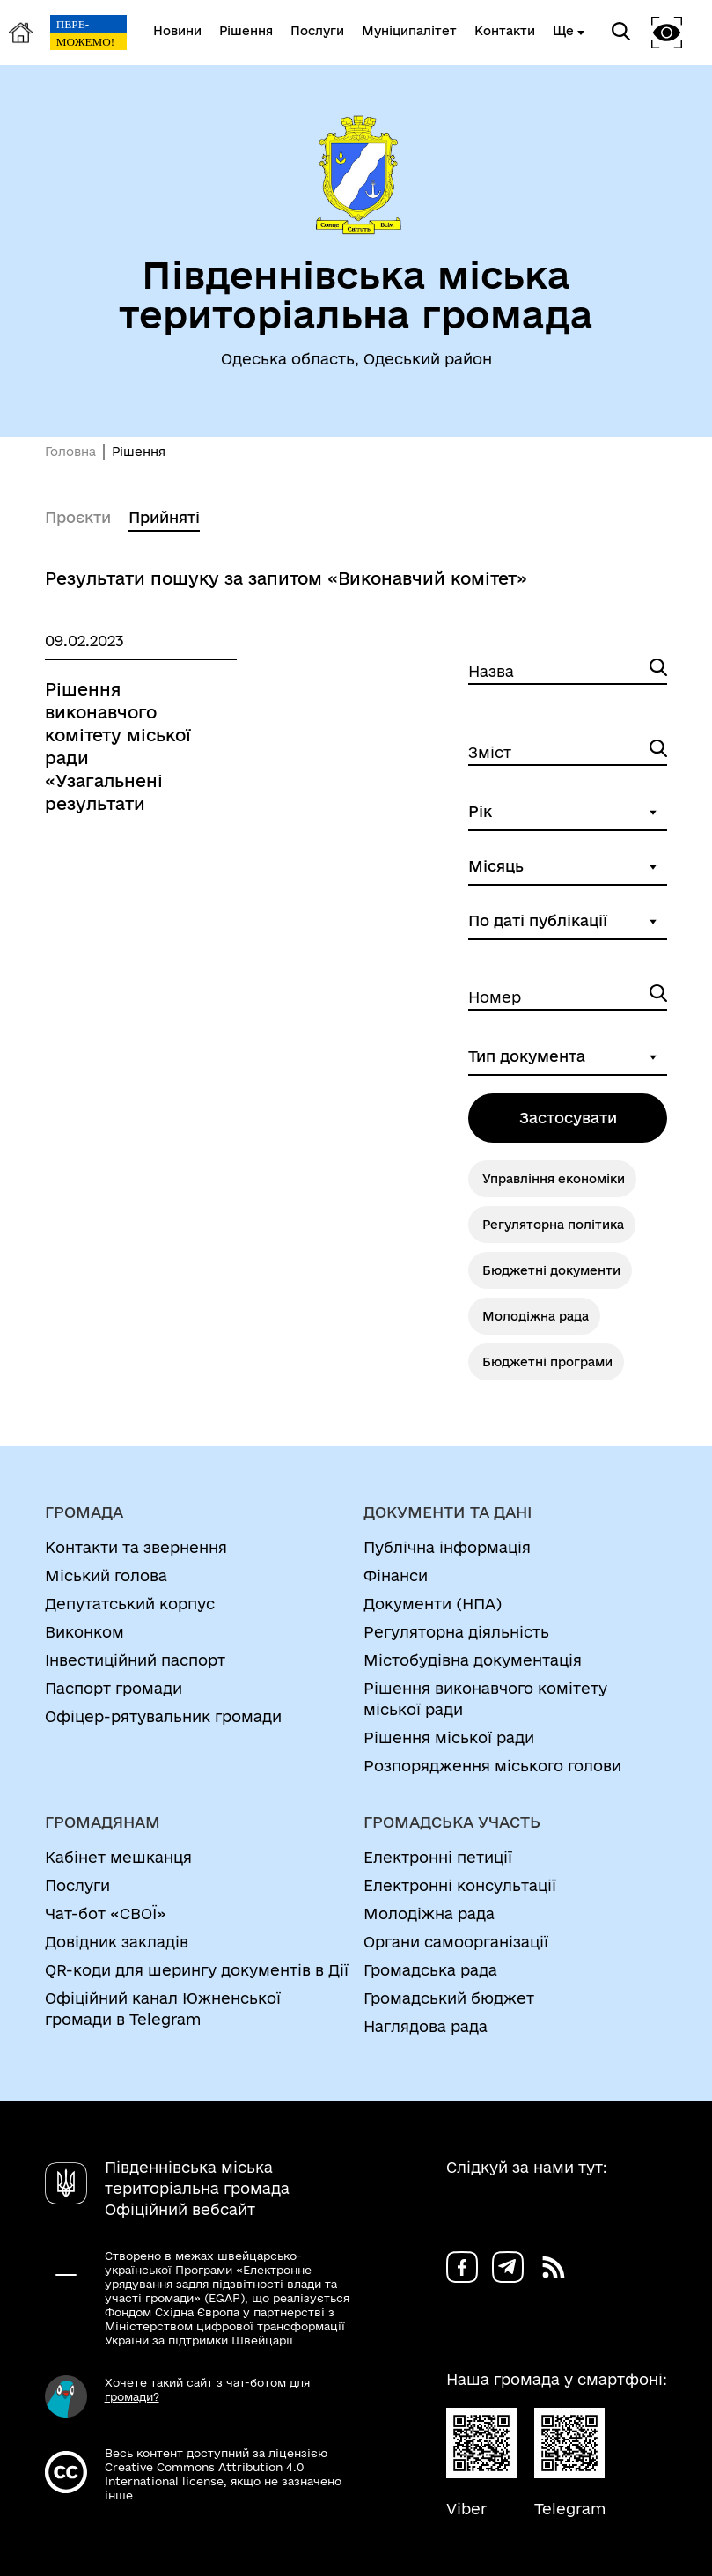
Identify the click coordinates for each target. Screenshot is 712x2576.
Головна (70, 452)
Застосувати (568, 1117)
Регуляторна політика (553, 1225)
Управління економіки (553, 1179)
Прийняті (164, 517)
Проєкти (78, 517)
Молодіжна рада (535, 1316)
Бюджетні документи (551, 1270)
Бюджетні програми (547, 1362)
